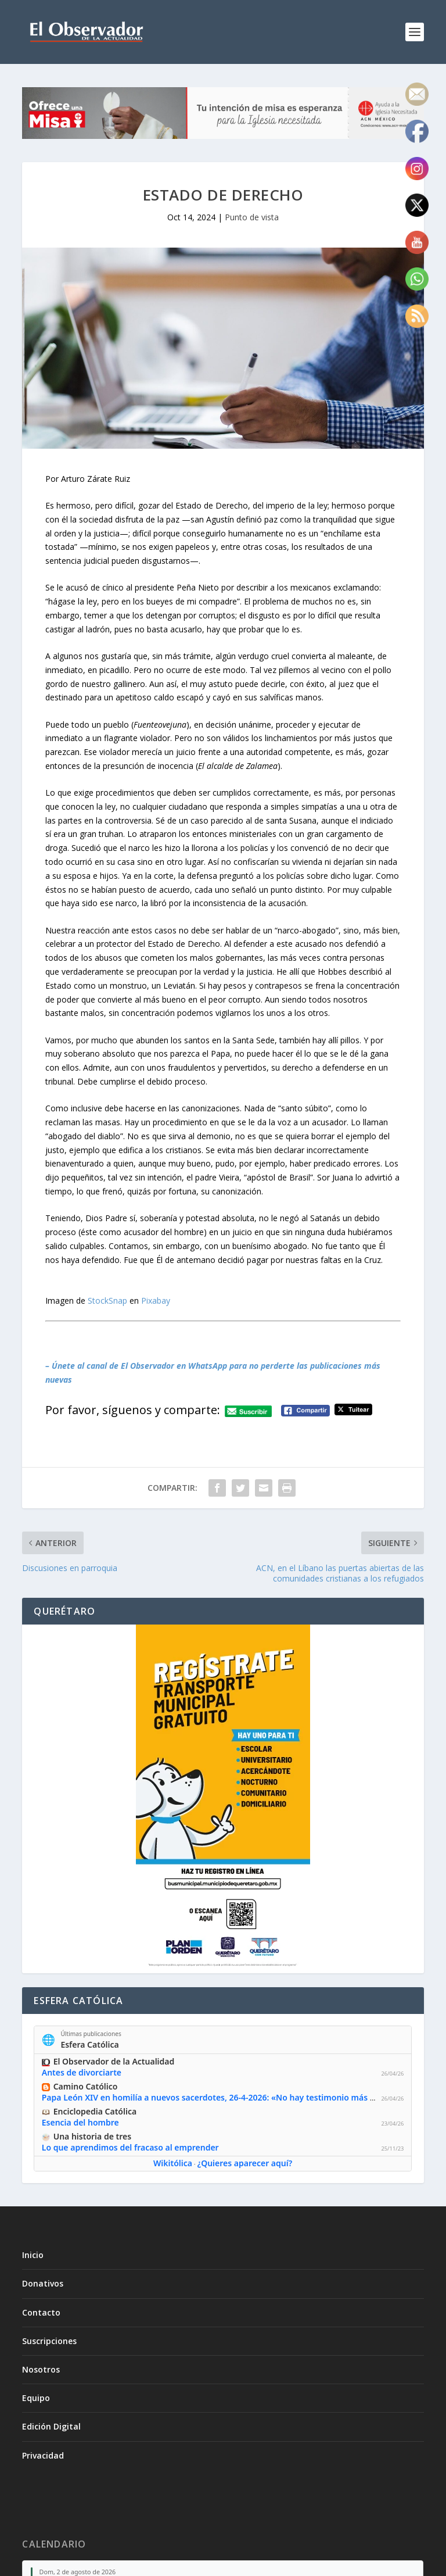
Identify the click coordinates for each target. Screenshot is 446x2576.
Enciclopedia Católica (94, 2111)
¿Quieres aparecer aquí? (244, 2163)
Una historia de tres (92, 2136)
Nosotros (41, 2369)
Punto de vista (252, 217)
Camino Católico (85, 2086)
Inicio (33, 2254)
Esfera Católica (90, 2044)
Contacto (41, 2312)
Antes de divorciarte (81, 2072)
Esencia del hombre (80, 2122)
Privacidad (43, 2455)
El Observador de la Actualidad (114, 2061)
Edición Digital (51, 2426)
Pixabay (155, 1300)
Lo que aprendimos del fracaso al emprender (130, 2147)
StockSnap (107, 1300)
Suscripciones (49, 2340)
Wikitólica (172, 2163)
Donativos (42, 2283)
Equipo (36, 2397)
